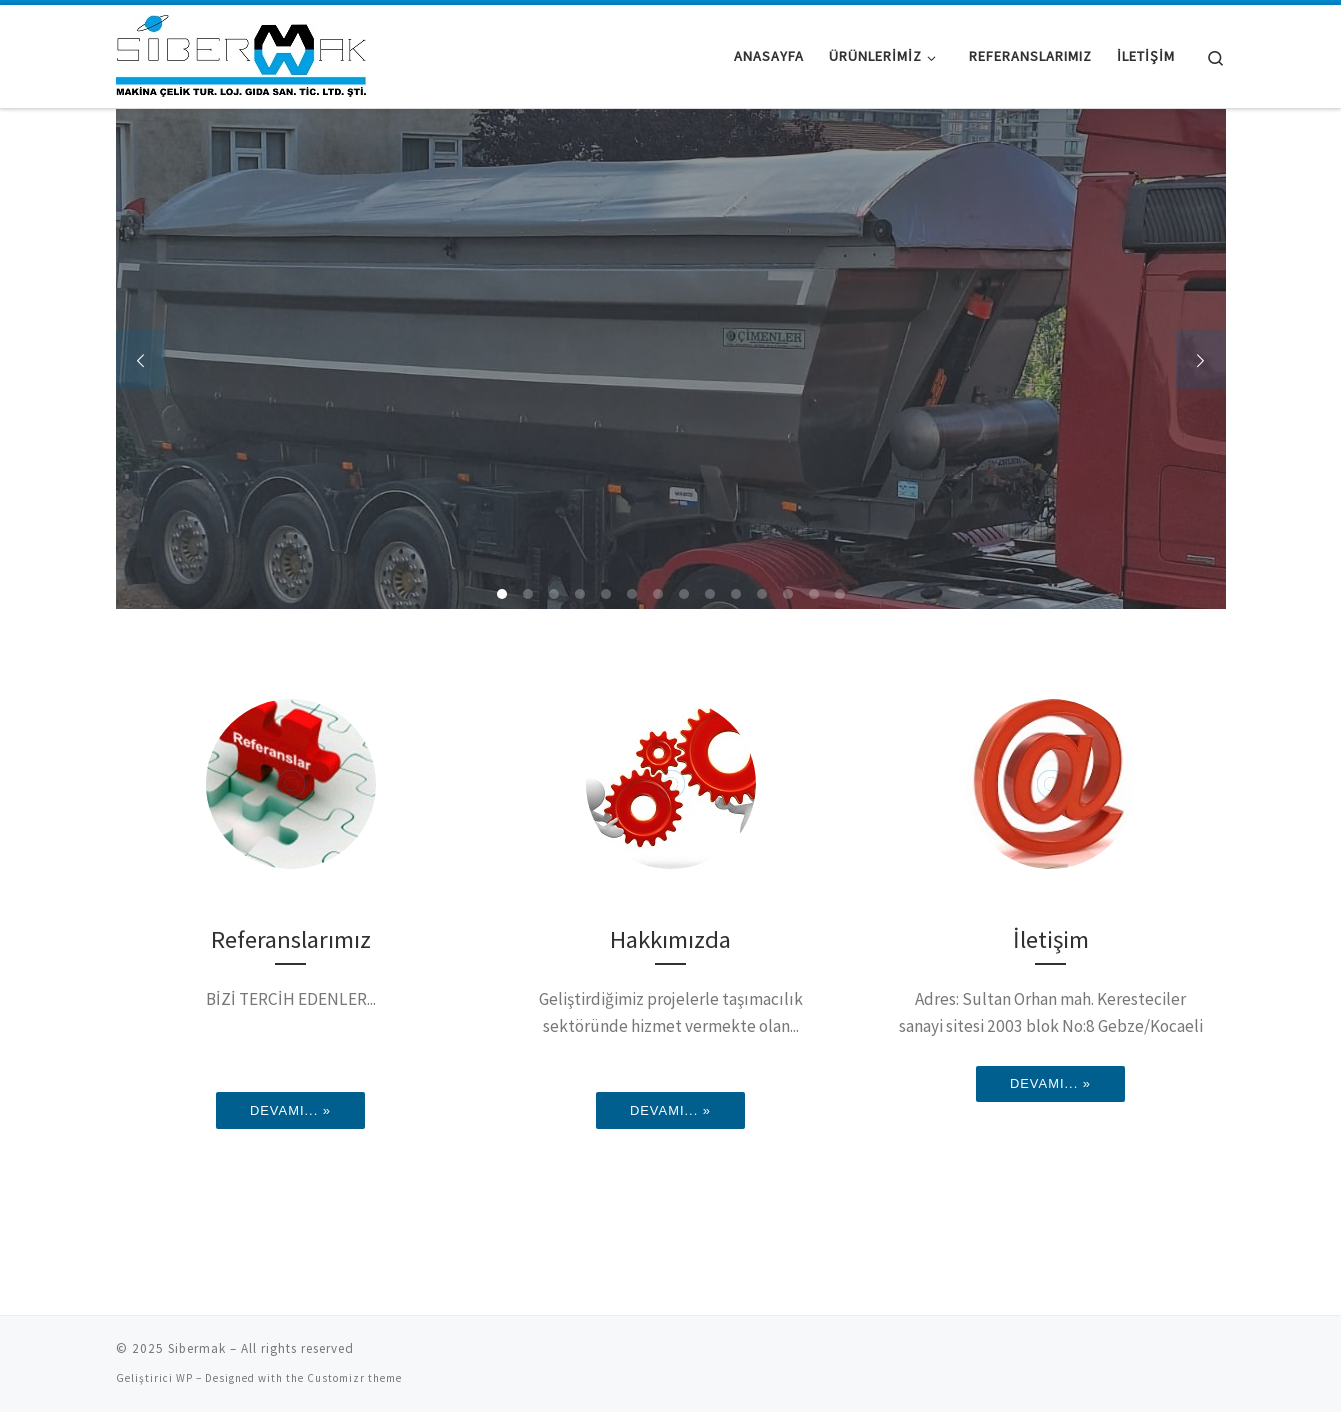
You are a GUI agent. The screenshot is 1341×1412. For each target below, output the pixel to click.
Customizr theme (354, 1378)
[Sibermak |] (241, 52)
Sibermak (197, 1348)
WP (184, 1378)
